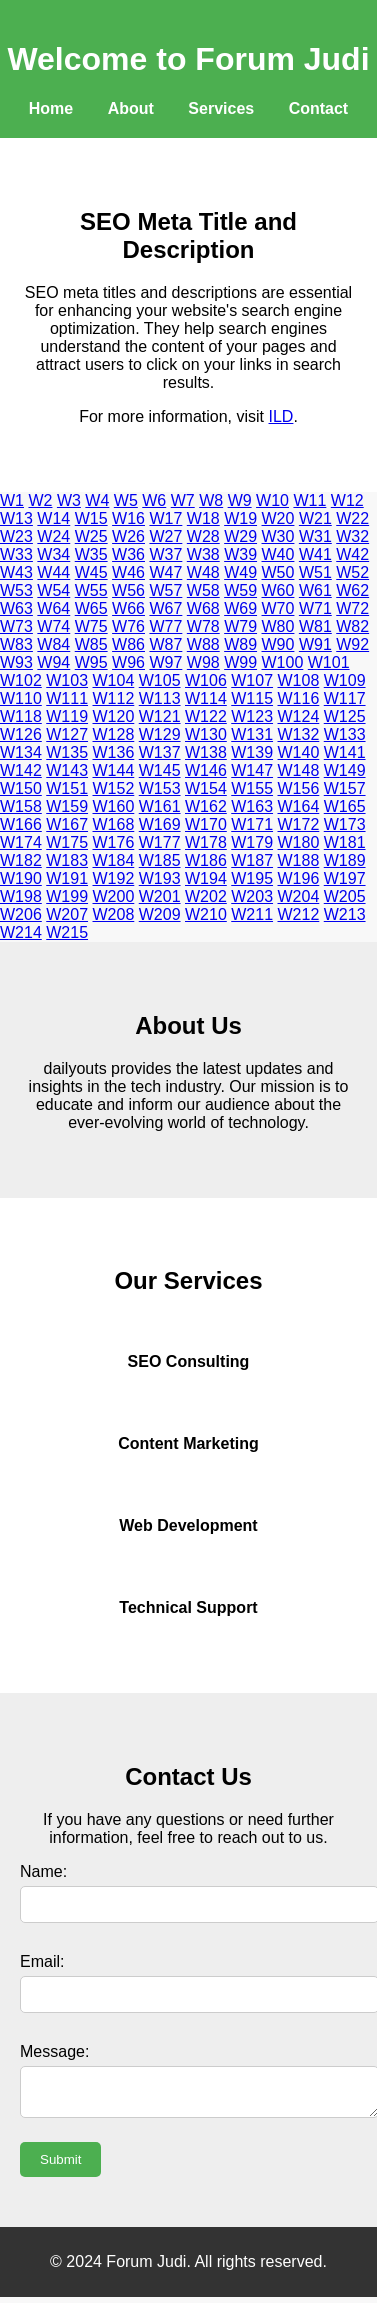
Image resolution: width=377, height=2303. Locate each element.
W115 (252, 698)
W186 (206, 860)
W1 (12, 500)
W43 (16, 572)
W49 (240, 572)
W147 (252, 770)
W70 (278, 608)
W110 (21, 698)
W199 (67, 896)
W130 (206, 734)
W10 (272, 500)
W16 (128, 518)
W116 (299, 698)
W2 (40, 500)
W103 (67, 680)
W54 (53, 590)
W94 (53, 662)
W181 (345, 842)
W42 (352, 554)
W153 (160, 788)
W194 (206, 878)
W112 (114, 698)
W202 (206, 896)
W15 (91, 518)
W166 (21, 824)
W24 (53, 536)
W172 (299, 824)
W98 (203, 662)
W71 (315, 608)
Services (221, 108)
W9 (240, 500)
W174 (21, 842)
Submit (60, 2165)
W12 (347, 500)
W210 (206, 914)
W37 (165, 554)
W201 (160, 896)
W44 (53, 572)
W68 (203, 608)
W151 (67, 788)
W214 (21, 932)
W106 (206, 680)
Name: (43, 1871)
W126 (21, 734)
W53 (16, 590)
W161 (160, 806)
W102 (21, 680)
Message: (54, 2051)
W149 (345, 770)
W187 (252, 860)
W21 (315, 518)
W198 (21, 896)
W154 (206, 788)
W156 (299, 788)
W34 (53, 554)
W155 (252, 788)
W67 (165, 608)
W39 (240, 554)
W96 (128, 662)
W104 (114, 680)
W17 (165, 518)
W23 (16, 536)
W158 (21, 806)
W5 (126, 500)
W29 (240, 536)
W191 (67, 878)
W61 (315, 590)
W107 (252, 680)
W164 (299, 806)
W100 (283, 662)
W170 (206, 824)
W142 (21, 770)
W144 (114, 770)
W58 (203, 590)
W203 (252, 896)
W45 (91, 572)
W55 (91, 590)
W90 (278, 644)
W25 (91, 536)
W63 (16, 608)
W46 (128, 572)
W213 (345, 914)
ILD (281, 416)
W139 (252, 752)
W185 (160, 860)
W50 (278, 572)
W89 (240, 644)
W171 (252, 824)
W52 (352, 572)
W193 (160, 878)
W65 (91, 608)
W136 (114, 752)
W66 (128, 608)
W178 (206, 842)
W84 (53, 644)
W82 (352, 626)
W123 (252, 716)
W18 (203, 518)
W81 (315, 626)
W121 (160, 716)
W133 (345, 734)
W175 (67, 842)
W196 (299, 878)
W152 (114, 788)
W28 (203, 536)
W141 (345, 752)
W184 (114, 860)
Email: (42, 1961)
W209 (160, 914)
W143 (67, 770)
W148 (299, 770)
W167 (67, 824)
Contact (319, 108)
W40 (278, 554)
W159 (67, 806)
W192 (114, 878)
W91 (315, 644)
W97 (165, 662)
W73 (16, 626)
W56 (128, 590)
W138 (206, 752)
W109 (345, 680)
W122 (206, 716)
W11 (309, 500)
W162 (206, 806)
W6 (154, 500)
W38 (203, 554)
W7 (183, 500)
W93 (16, 662)
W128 (114, 734)
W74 (53, 626)
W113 (160, 698)
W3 (69, 500)
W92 (352, 644)
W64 (53, 608)
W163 (252, 806)
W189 (345, 860)
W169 (160, 824)
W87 (165, 644)
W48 (203, 572)
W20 (278, 518)
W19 (240, 518)
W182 (21, 860)
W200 (114, 896)
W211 (252, 914)
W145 (160, 770)
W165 (345, 806)
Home (51, 108)
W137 (160, 752)
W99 (240, 662)
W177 (160, 842)
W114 (206, 698)
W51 (315, 572)
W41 (315, 554)
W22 (352, 518)
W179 (252, 842)
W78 (203, 626)
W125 (345, 716)
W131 (252, 734)
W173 (345, 824)
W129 (160, 734)
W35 (91, 554)
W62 (352, 590)
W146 (206, 770)
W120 (114, 716)
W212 (299, 914)
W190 (21, 878)
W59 (240, 590)
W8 (211, 500)
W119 (67, 716)
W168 (114, 824)
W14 (53, 518)
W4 (97, 500)
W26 (128, 536)
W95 (91, 662)
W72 (352, 608)
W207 (67, 914)
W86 (128, 644)
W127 (67, 734)
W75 (91, 626)
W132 (299, 734)
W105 (160, 680)
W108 (299, 680)
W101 (329, 662)
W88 (203, 644)
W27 (165, 536)
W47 (165, 572)
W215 (67, 932)
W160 (114, 806)
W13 (16, 518)
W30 (278, 536)
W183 (67, 860)
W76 (128, 626)
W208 (114, 914)
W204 (299, 896)
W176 (114, 842)
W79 (240, 626)
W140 (299, 752)
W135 (67, 752)
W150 (21, 788)
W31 (315, 536)
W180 (299, 842)
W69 (240, 608)
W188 (299, 860)
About (131, 108)
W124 (299, 716)
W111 (67, 698)
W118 (21, 716)
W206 (21, 914)
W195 (252, 878)
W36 (128, 554)
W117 (345, 698)
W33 (16, 554)
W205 (345, 896)
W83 (16, 644)
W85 (91, 644)
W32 (352, 536)
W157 (345, 788)
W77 (165, 626)
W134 (21, 752)
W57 (165, 590)
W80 (278, 626)
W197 (345, 878)
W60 (278, 590)
